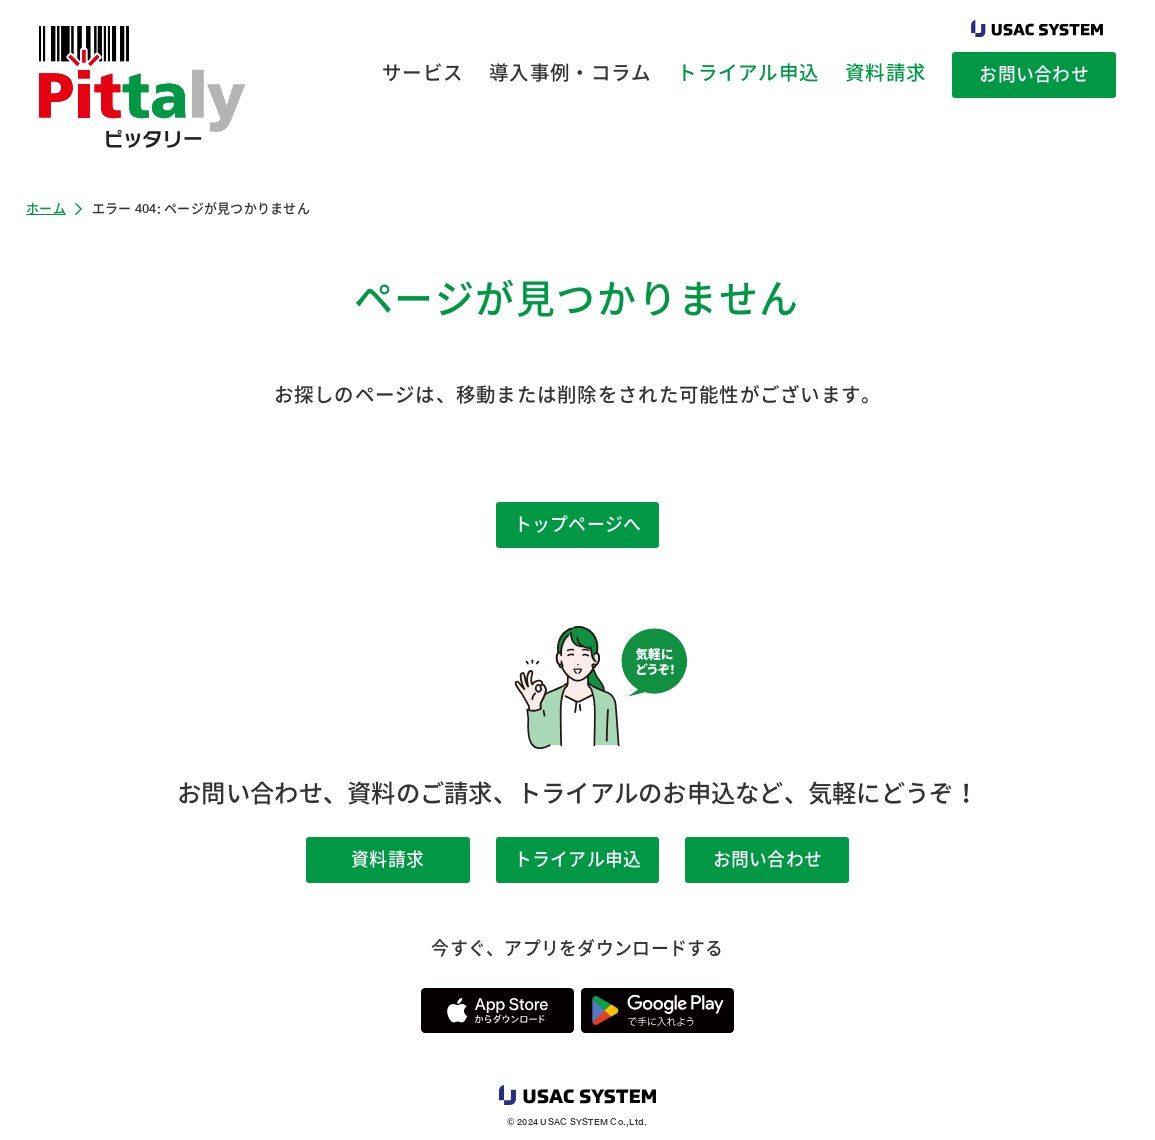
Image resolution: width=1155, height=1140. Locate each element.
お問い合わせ (1034, 74)
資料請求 (885, 72)
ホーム (46, 208)
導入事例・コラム (570, 72)
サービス (422, 72)
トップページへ (578, 524)
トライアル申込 (748, 72)
